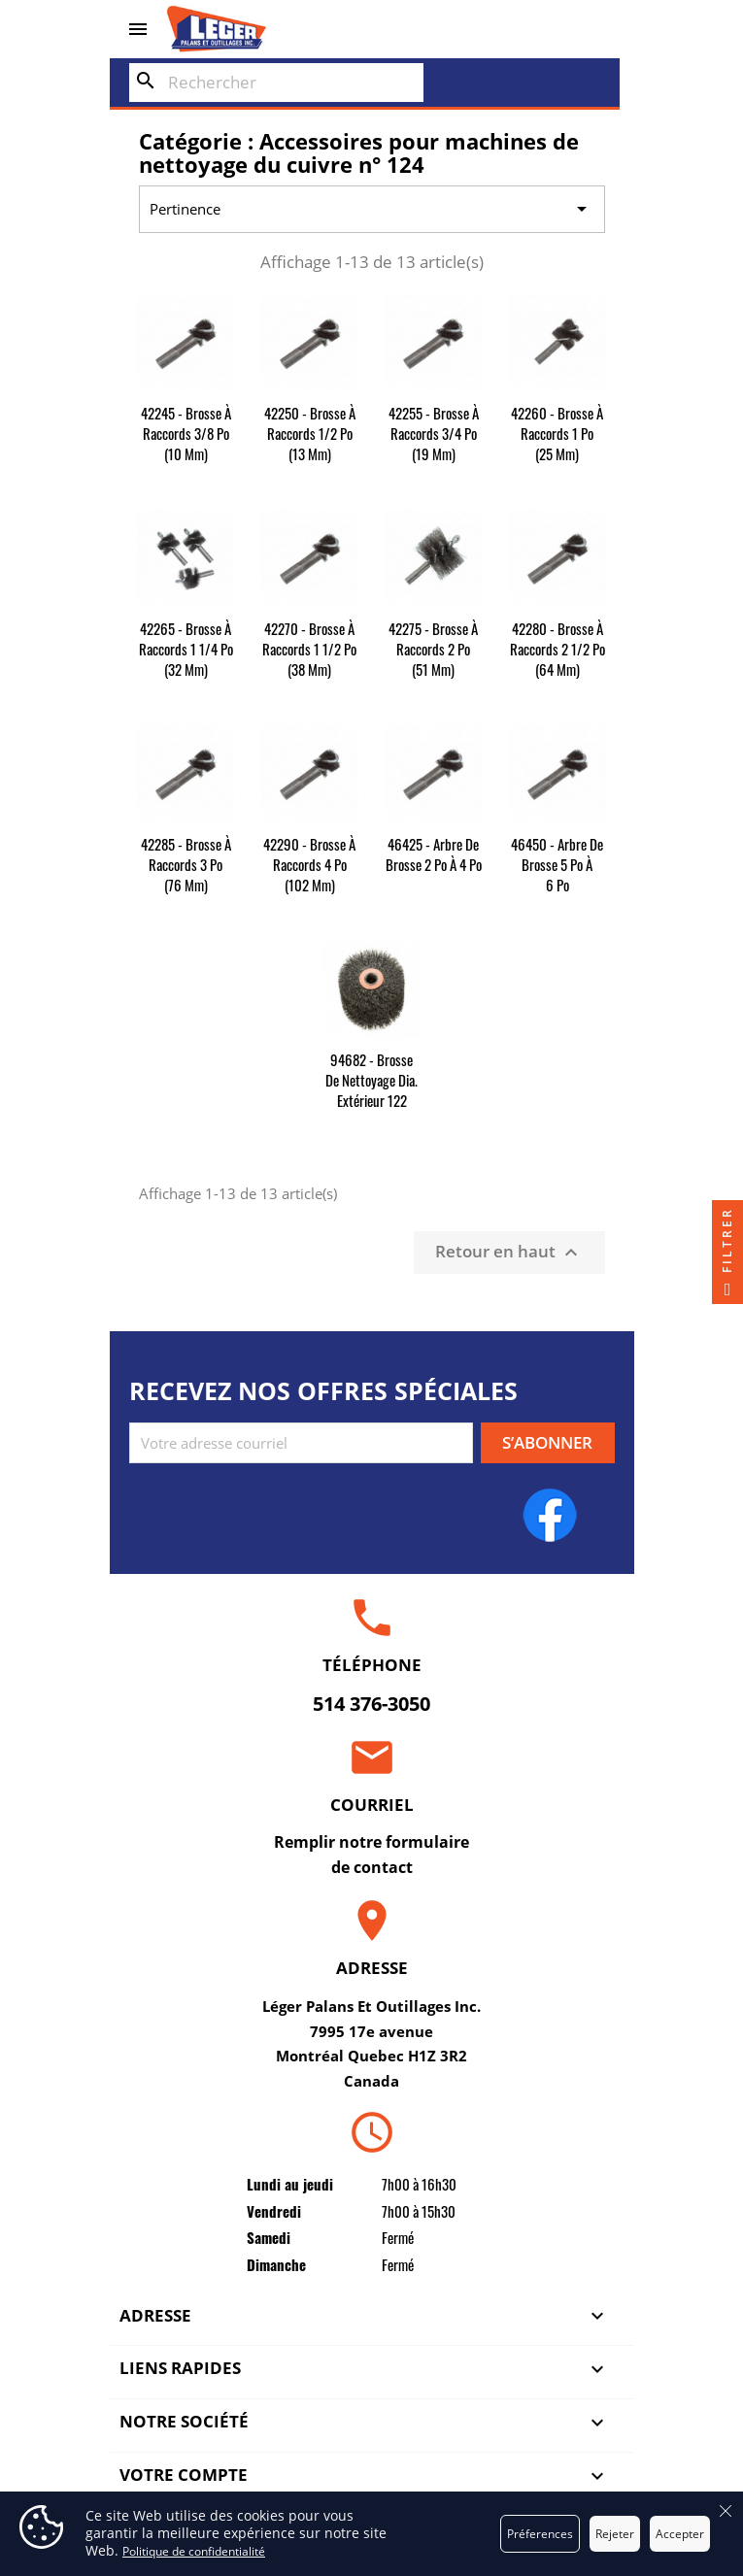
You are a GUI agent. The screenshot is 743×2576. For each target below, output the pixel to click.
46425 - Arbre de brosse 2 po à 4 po (434, 854)
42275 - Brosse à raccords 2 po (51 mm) (433, 649)
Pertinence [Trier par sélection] (371, 209)
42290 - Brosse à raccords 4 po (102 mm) (309, 864)
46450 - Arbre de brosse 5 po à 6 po (557, 864)
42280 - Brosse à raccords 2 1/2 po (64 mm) (557, 649)
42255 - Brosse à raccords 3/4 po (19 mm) (433, 433)
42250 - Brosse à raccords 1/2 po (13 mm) (309, 433)
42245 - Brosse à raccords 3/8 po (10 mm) (186, 433)
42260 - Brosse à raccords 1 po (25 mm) (557, 433)
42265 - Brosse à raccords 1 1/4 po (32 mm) (186, 649)
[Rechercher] (276, 82)
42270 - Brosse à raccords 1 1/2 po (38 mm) (309, 649)
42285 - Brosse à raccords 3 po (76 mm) (186, 864)
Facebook (550, 1515)
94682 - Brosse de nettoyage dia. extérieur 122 (371, 1080)
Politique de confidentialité (193, 2551)
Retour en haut (509, 1252)
